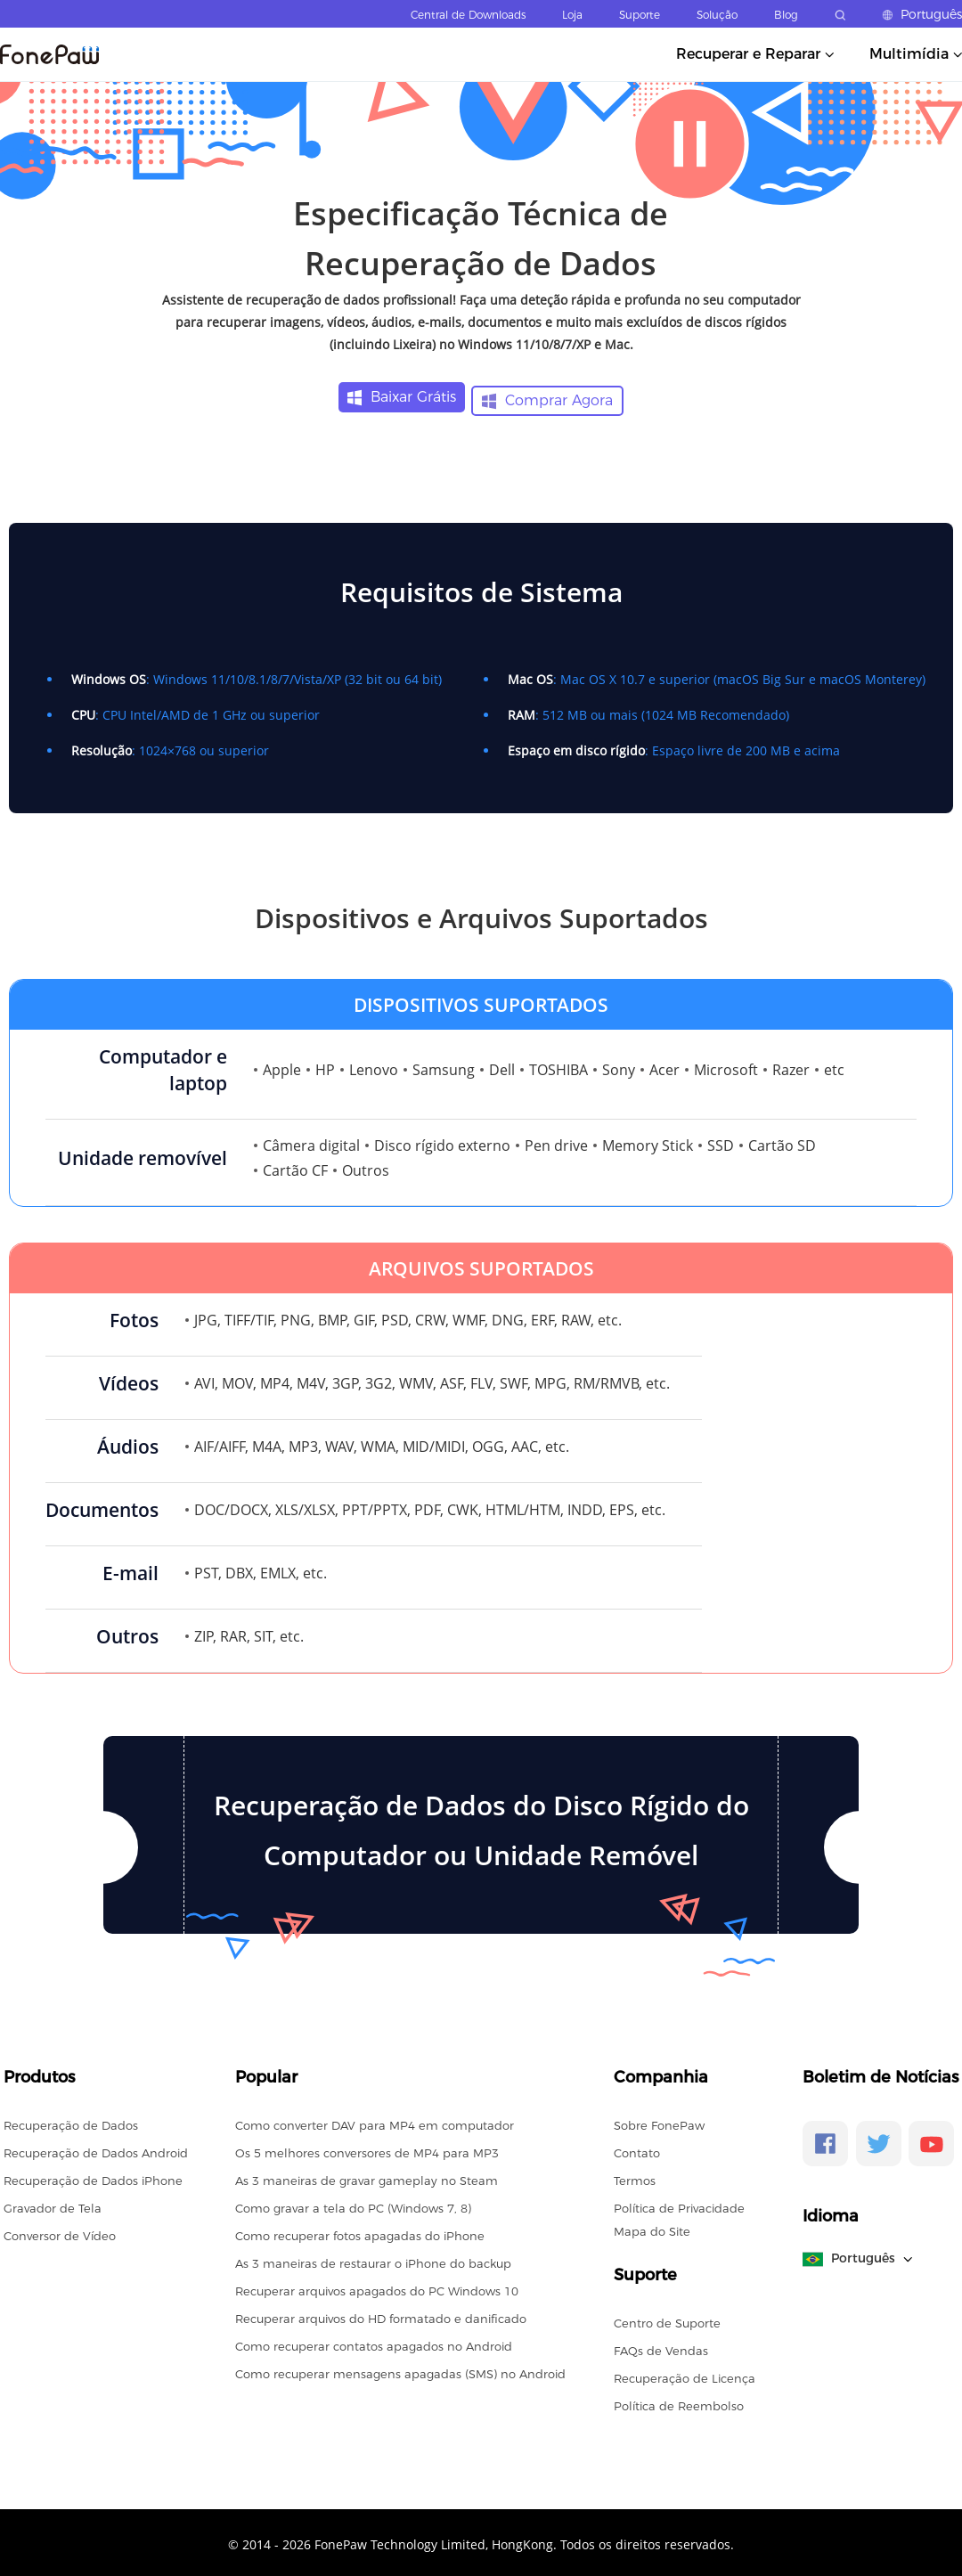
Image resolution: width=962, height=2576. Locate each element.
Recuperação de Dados (71, 2122)
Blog (786, 14)
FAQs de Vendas (661, 2347)
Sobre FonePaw (659, 2122)
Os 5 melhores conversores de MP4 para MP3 (367, 2149)
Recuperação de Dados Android (96, 2149)
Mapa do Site (652, 2228)
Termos (635, 2177)
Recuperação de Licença (684, 2375)
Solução (717, 14)
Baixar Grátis (400, 398)
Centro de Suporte (667, 2319)
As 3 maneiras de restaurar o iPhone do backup (373, 2260)
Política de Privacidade (679, 2204)
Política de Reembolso (679, 2402)
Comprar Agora (549, 398)
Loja (572, 14)
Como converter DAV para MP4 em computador (374, 2122)
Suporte (639, 14)
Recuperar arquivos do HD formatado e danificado (380, 2315)
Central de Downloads (468, 14)
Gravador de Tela (53, 2204)
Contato (637, 2149)
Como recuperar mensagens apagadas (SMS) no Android (400, 2370)
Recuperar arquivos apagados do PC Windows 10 (376, 2287)
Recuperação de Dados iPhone (93, 2177)
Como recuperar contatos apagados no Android (373, 2343)
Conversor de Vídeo (60, 2232)
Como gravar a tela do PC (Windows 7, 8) (353, 2204)
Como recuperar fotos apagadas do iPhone (360, 2232)
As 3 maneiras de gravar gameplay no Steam (366, 2177)
